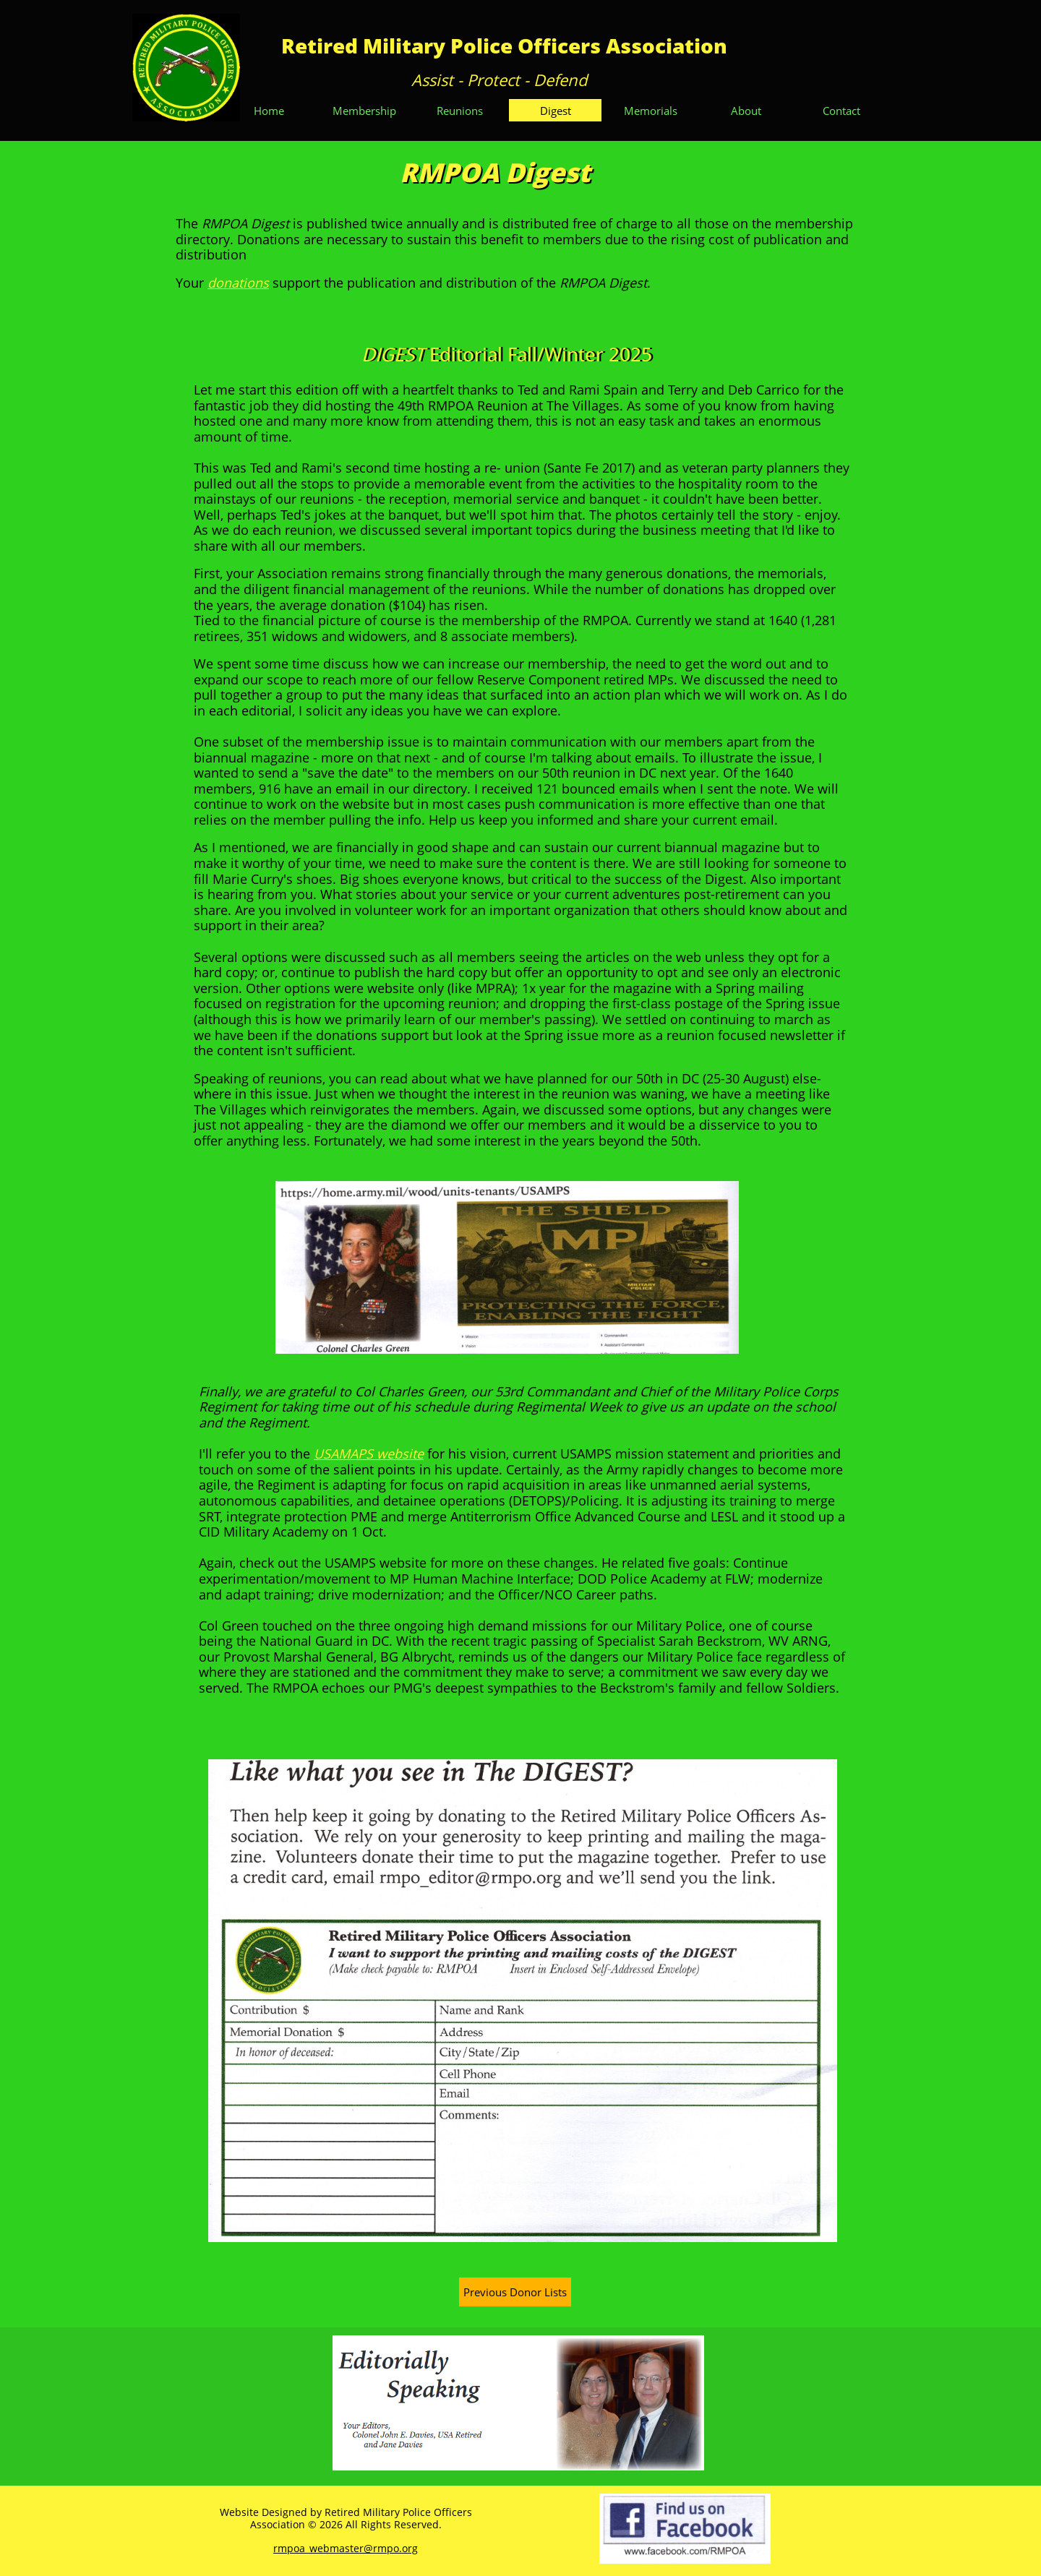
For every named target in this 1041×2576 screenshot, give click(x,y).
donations (238, 282)
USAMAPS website (369, 1453)
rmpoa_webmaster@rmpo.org (345, 2548)
